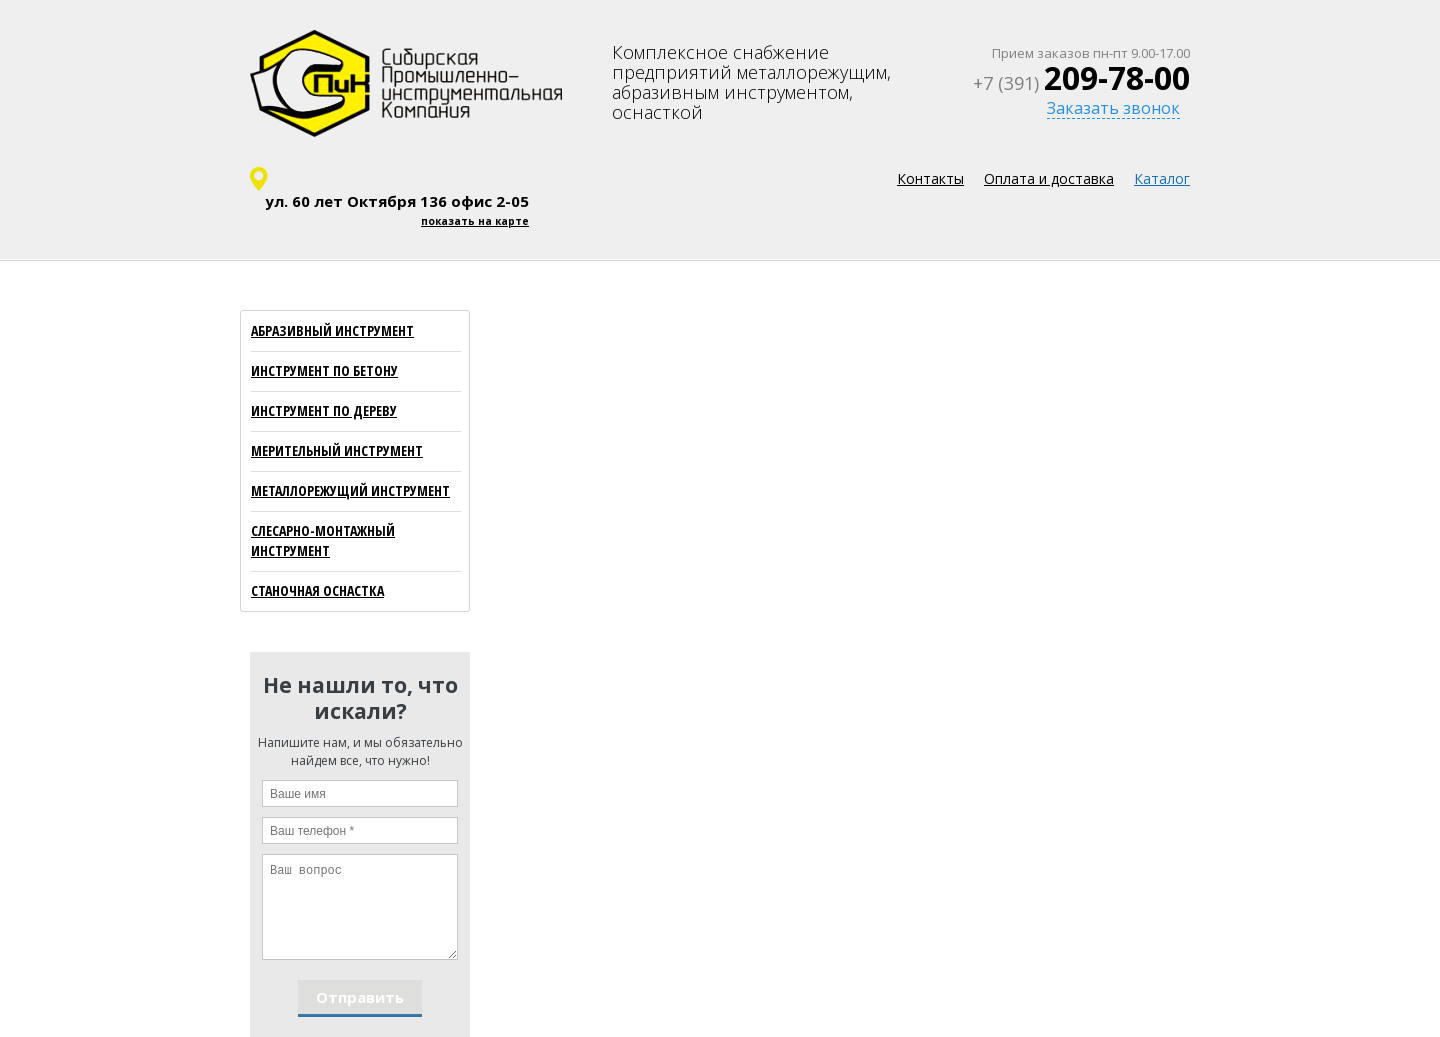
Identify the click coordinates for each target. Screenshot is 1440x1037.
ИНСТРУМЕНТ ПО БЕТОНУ (324, 370)
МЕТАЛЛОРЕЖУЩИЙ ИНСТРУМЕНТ (350, 490)
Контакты (930, 178)
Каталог (1162, 178)
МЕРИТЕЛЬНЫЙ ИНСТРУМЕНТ (337, 450)
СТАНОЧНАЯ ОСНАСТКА (317, 590)
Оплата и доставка (1049, 178)
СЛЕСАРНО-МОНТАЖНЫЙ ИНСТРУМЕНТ (323, 540)
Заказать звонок (1113, 108)
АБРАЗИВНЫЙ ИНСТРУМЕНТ (332, 330)
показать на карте (475, 221)
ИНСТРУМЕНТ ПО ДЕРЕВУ (324, 410)
